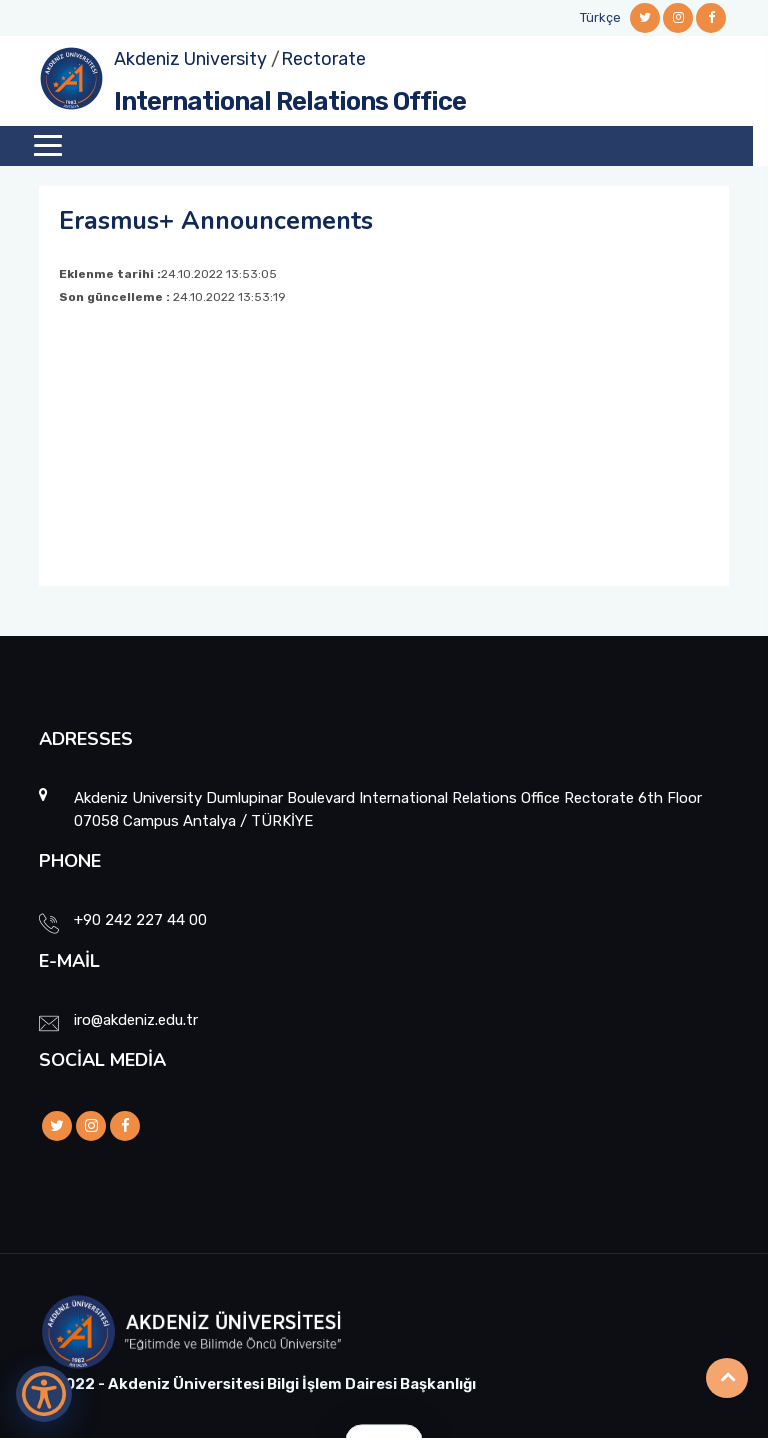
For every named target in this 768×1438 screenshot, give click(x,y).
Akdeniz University (190, 59)
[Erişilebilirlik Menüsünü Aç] (44, 1394)
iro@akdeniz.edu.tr (136, 1020)
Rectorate (323, 59)
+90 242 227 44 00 (140, 920)
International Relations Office (290, 101)
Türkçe (600, 17)
